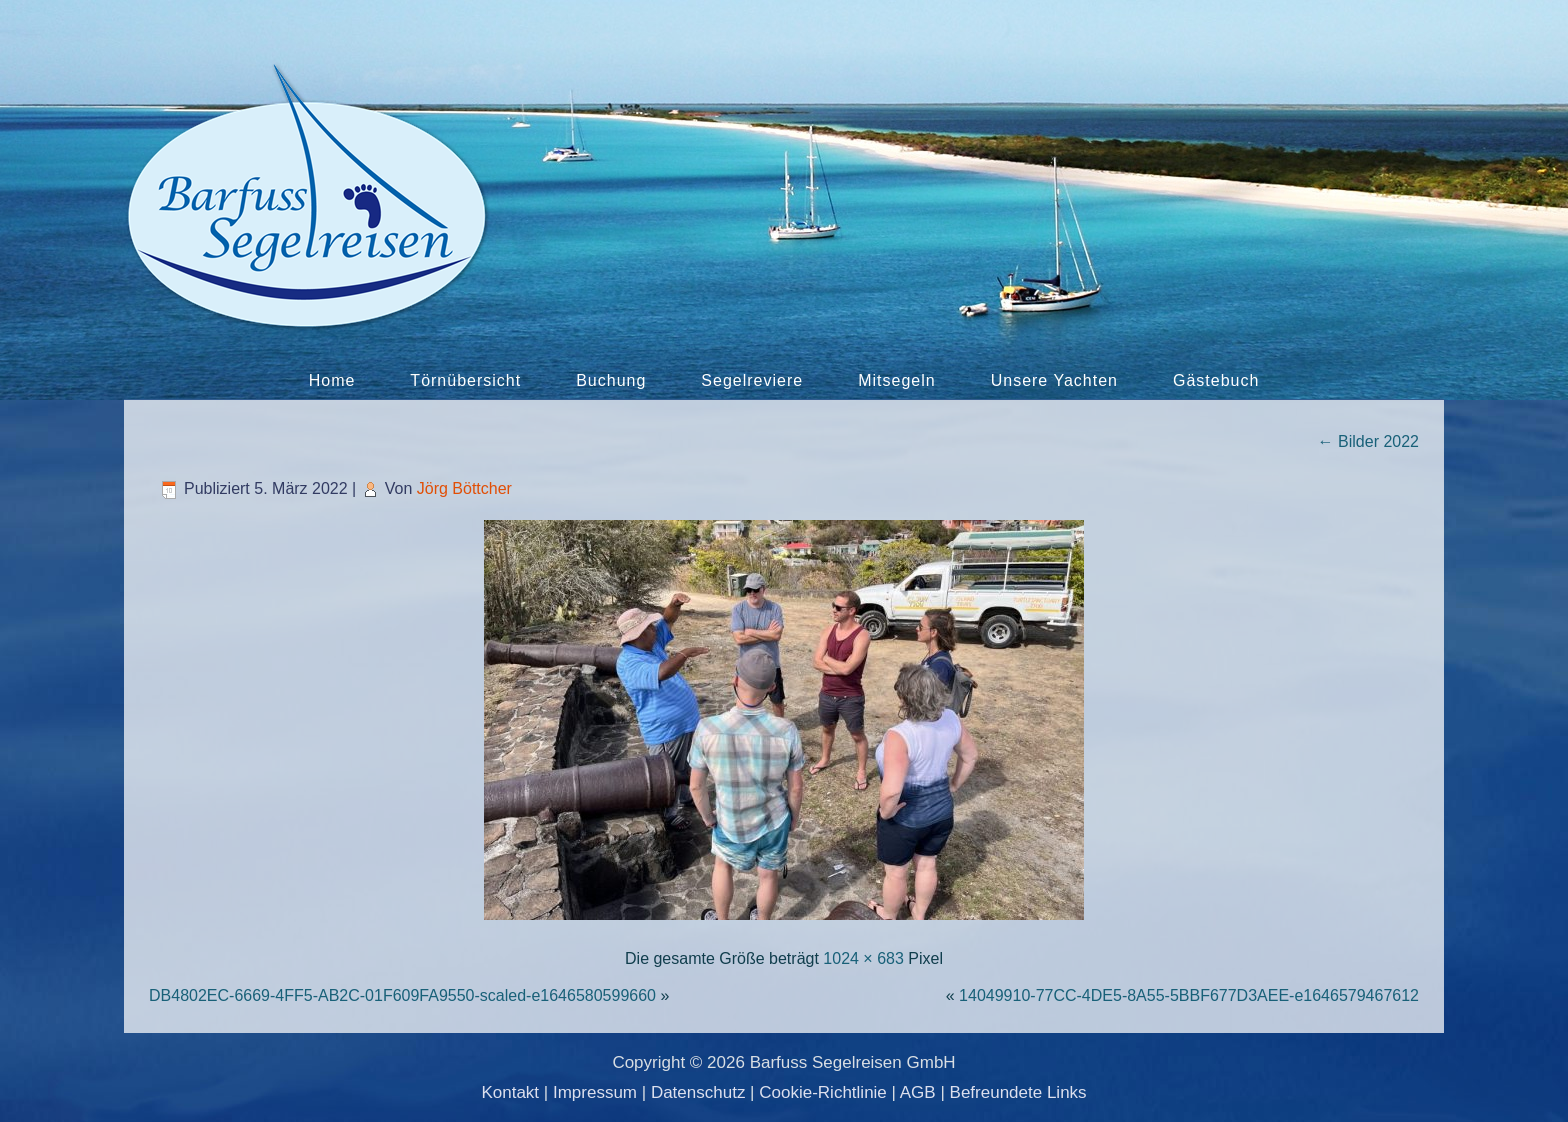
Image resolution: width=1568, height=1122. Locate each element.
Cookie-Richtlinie (823, 1092)
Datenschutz (698, 1092)
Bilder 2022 (1368, 441)
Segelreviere (752, 380)
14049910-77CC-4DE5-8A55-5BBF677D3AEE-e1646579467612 (1189, 995)
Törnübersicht (465, 380)
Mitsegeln (896, 380)
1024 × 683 (863, 958)
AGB (918, 1092)
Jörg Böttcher (464, 488)
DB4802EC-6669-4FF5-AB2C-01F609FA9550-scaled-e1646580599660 (402, 995)
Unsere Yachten (1054, 380)
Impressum (595, 1092)
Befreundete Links (1018, 1092)
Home (332, 380)
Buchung (611, 380)
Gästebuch (1216, 380)
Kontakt (510, 1092)
